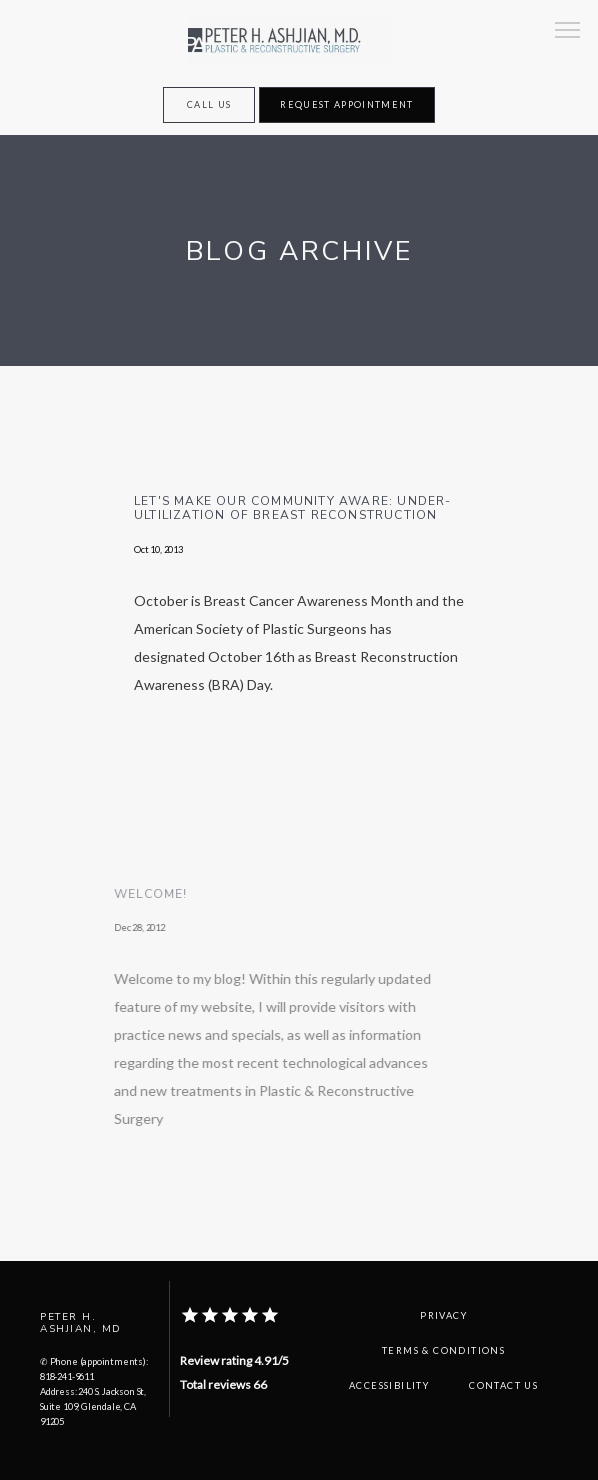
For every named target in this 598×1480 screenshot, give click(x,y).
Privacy (443, 1315)
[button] (568, 32)
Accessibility (389, 1385)
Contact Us (503, 1385)
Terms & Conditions (443, 1350)
